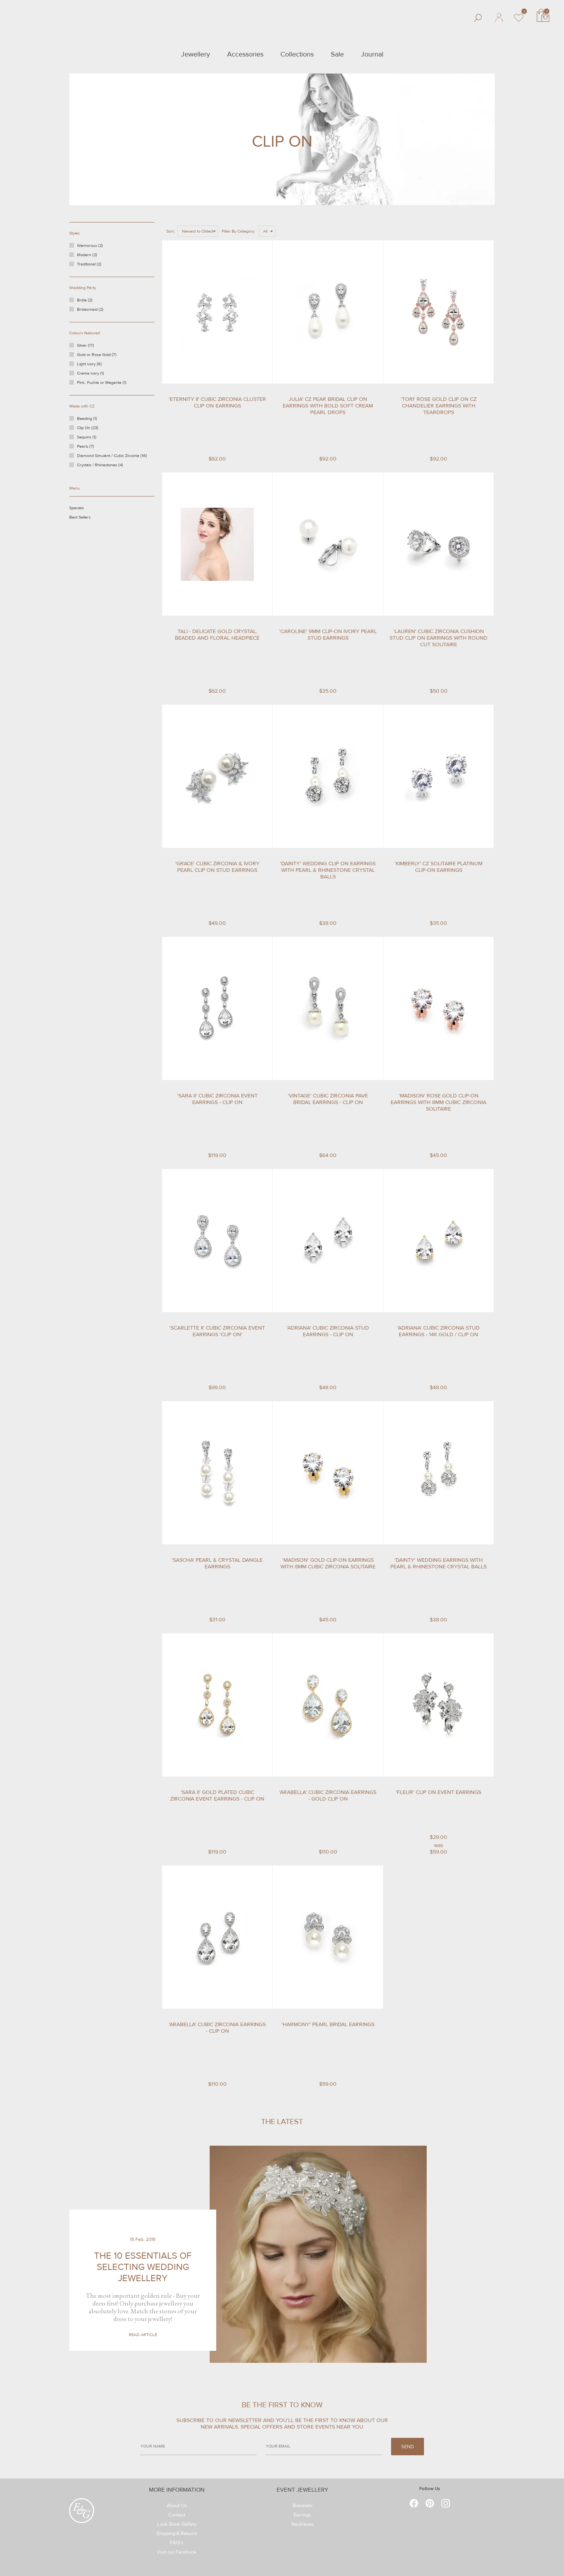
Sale (337, 54)
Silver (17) (94, 347)
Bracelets (302, 2507)
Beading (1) (95, 420)
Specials (89, 510)
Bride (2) (84, 300)
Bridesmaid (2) (90, 309)
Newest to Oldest (197, 231)
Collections (297, 54)
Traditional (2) (89, 264)
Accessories (245, 54)
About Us (176, 2507)
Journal (372, 54)
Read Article (143, 2334)
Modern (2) (87, 254)
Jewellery (195, 54)
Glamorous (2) (90, 245)
